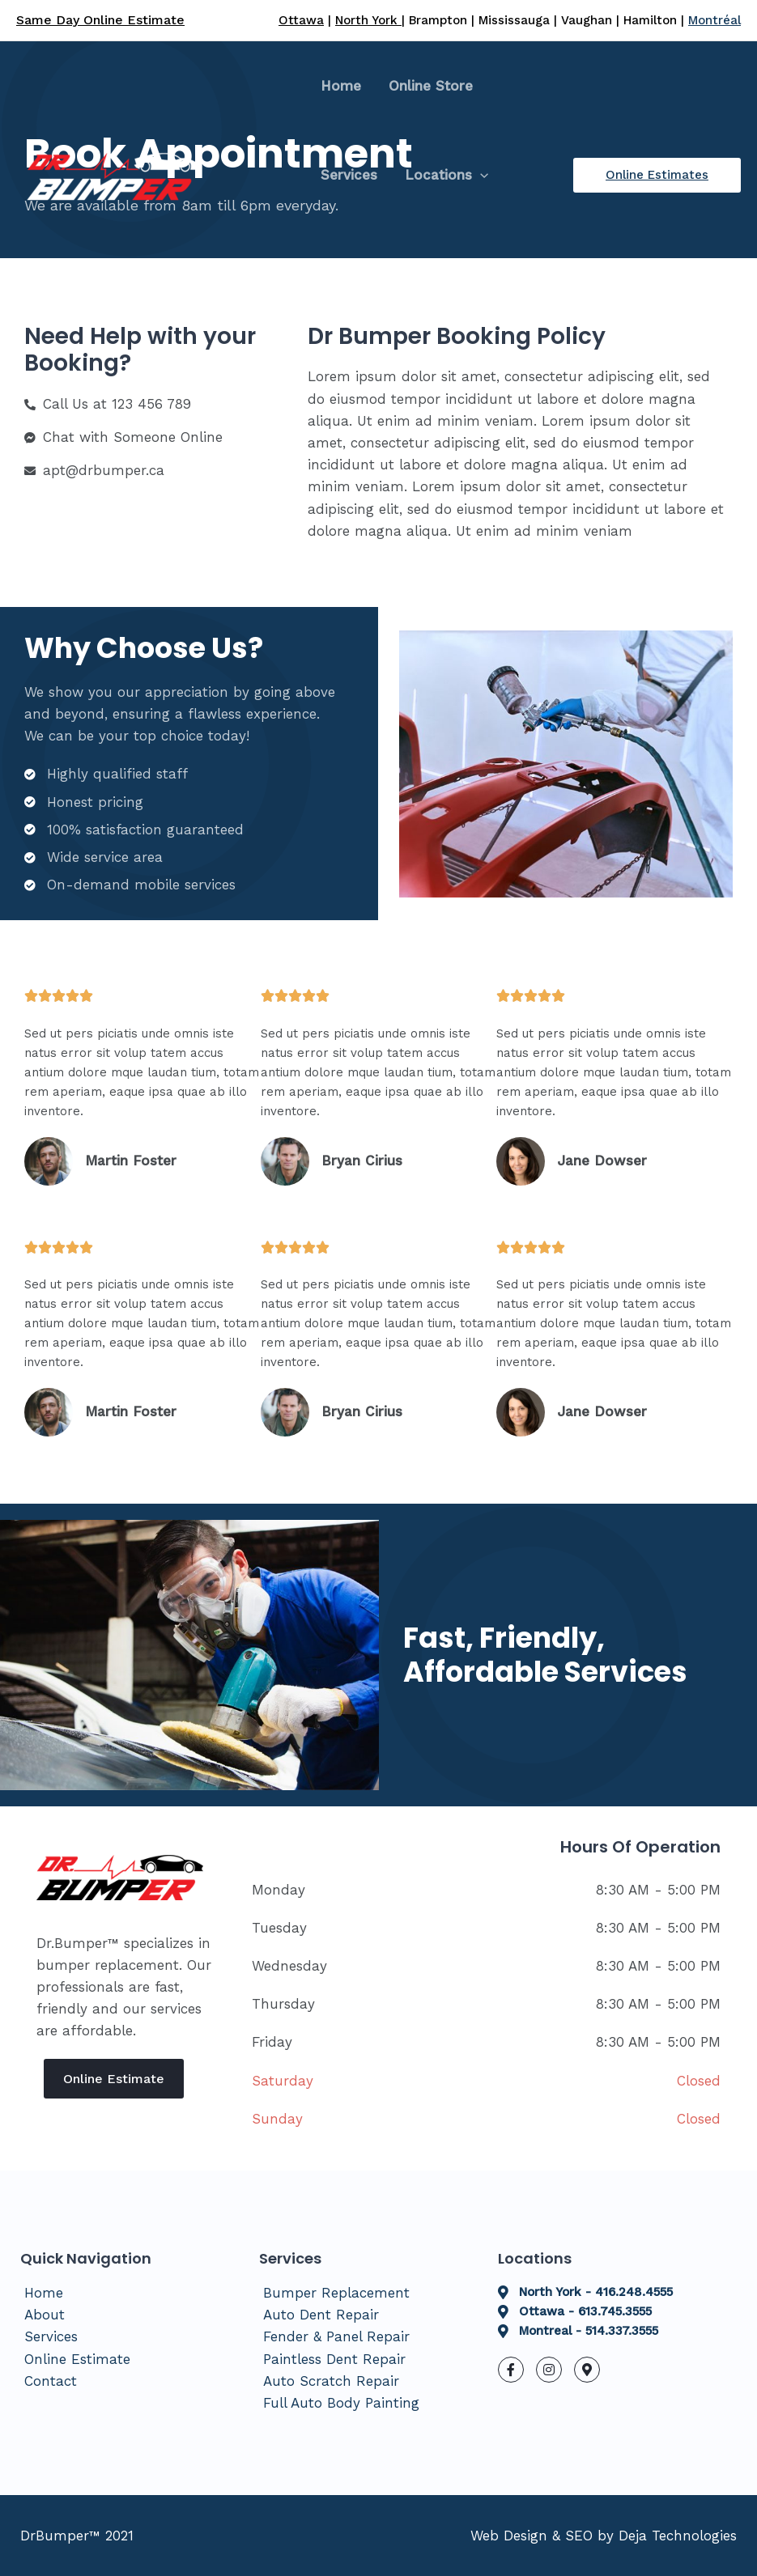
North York (368, 20)
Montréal (714, 20)
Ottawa (301, 20)
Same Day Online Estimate (100, 20)
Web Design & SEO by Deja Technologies (603, 2535)
